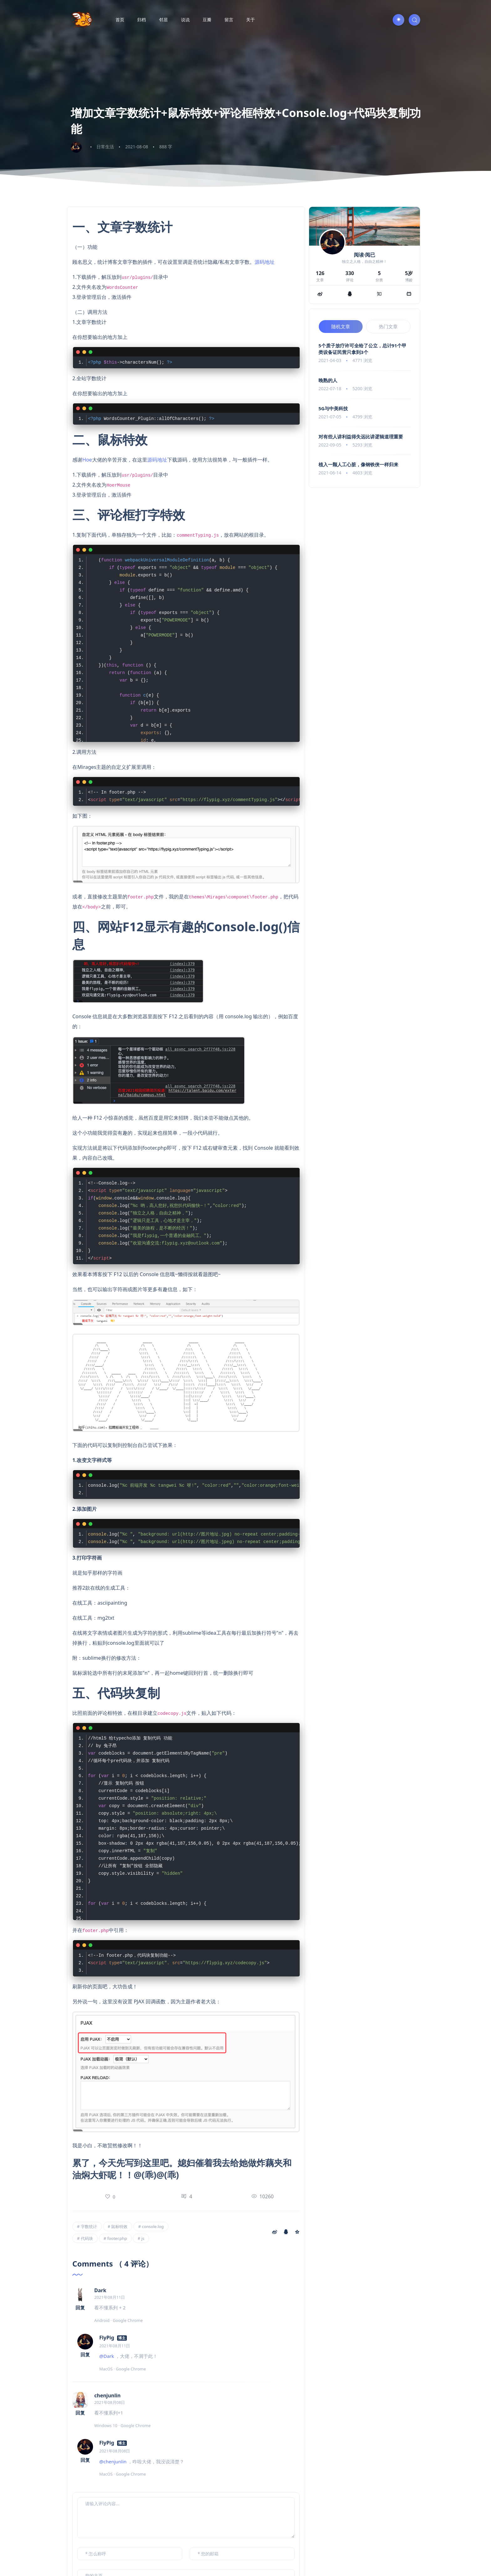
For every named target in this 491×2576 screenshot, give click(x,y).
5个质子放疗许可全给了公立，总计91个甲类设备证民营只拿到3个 (362, 348)
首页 (120, 20)
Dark (100, 2290)
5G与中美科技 (333, 408)
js (142, 2238)
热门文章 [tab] (388, 326)
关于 (250, 20)
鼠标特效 (119, 2226)
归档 (141, 20)
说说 (185, 20)
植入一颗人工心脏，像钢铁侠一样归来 (358, 464)
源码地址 (265, 261)
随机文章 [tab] (340, 326)
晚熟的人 (327, 380)
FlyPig (106, 2337)
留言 (229, 20)
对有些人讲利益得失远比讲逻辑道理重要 (360, 436)
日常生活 (105, 147)
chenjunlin (107, 2395)
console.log (153, 2226)
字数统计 (89, 2226)
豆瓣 (207, 20)
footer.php (117, 2238)
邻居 (163, 20)
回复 (80, 2307)
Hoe (87, 459)
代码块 (87, 2238)
